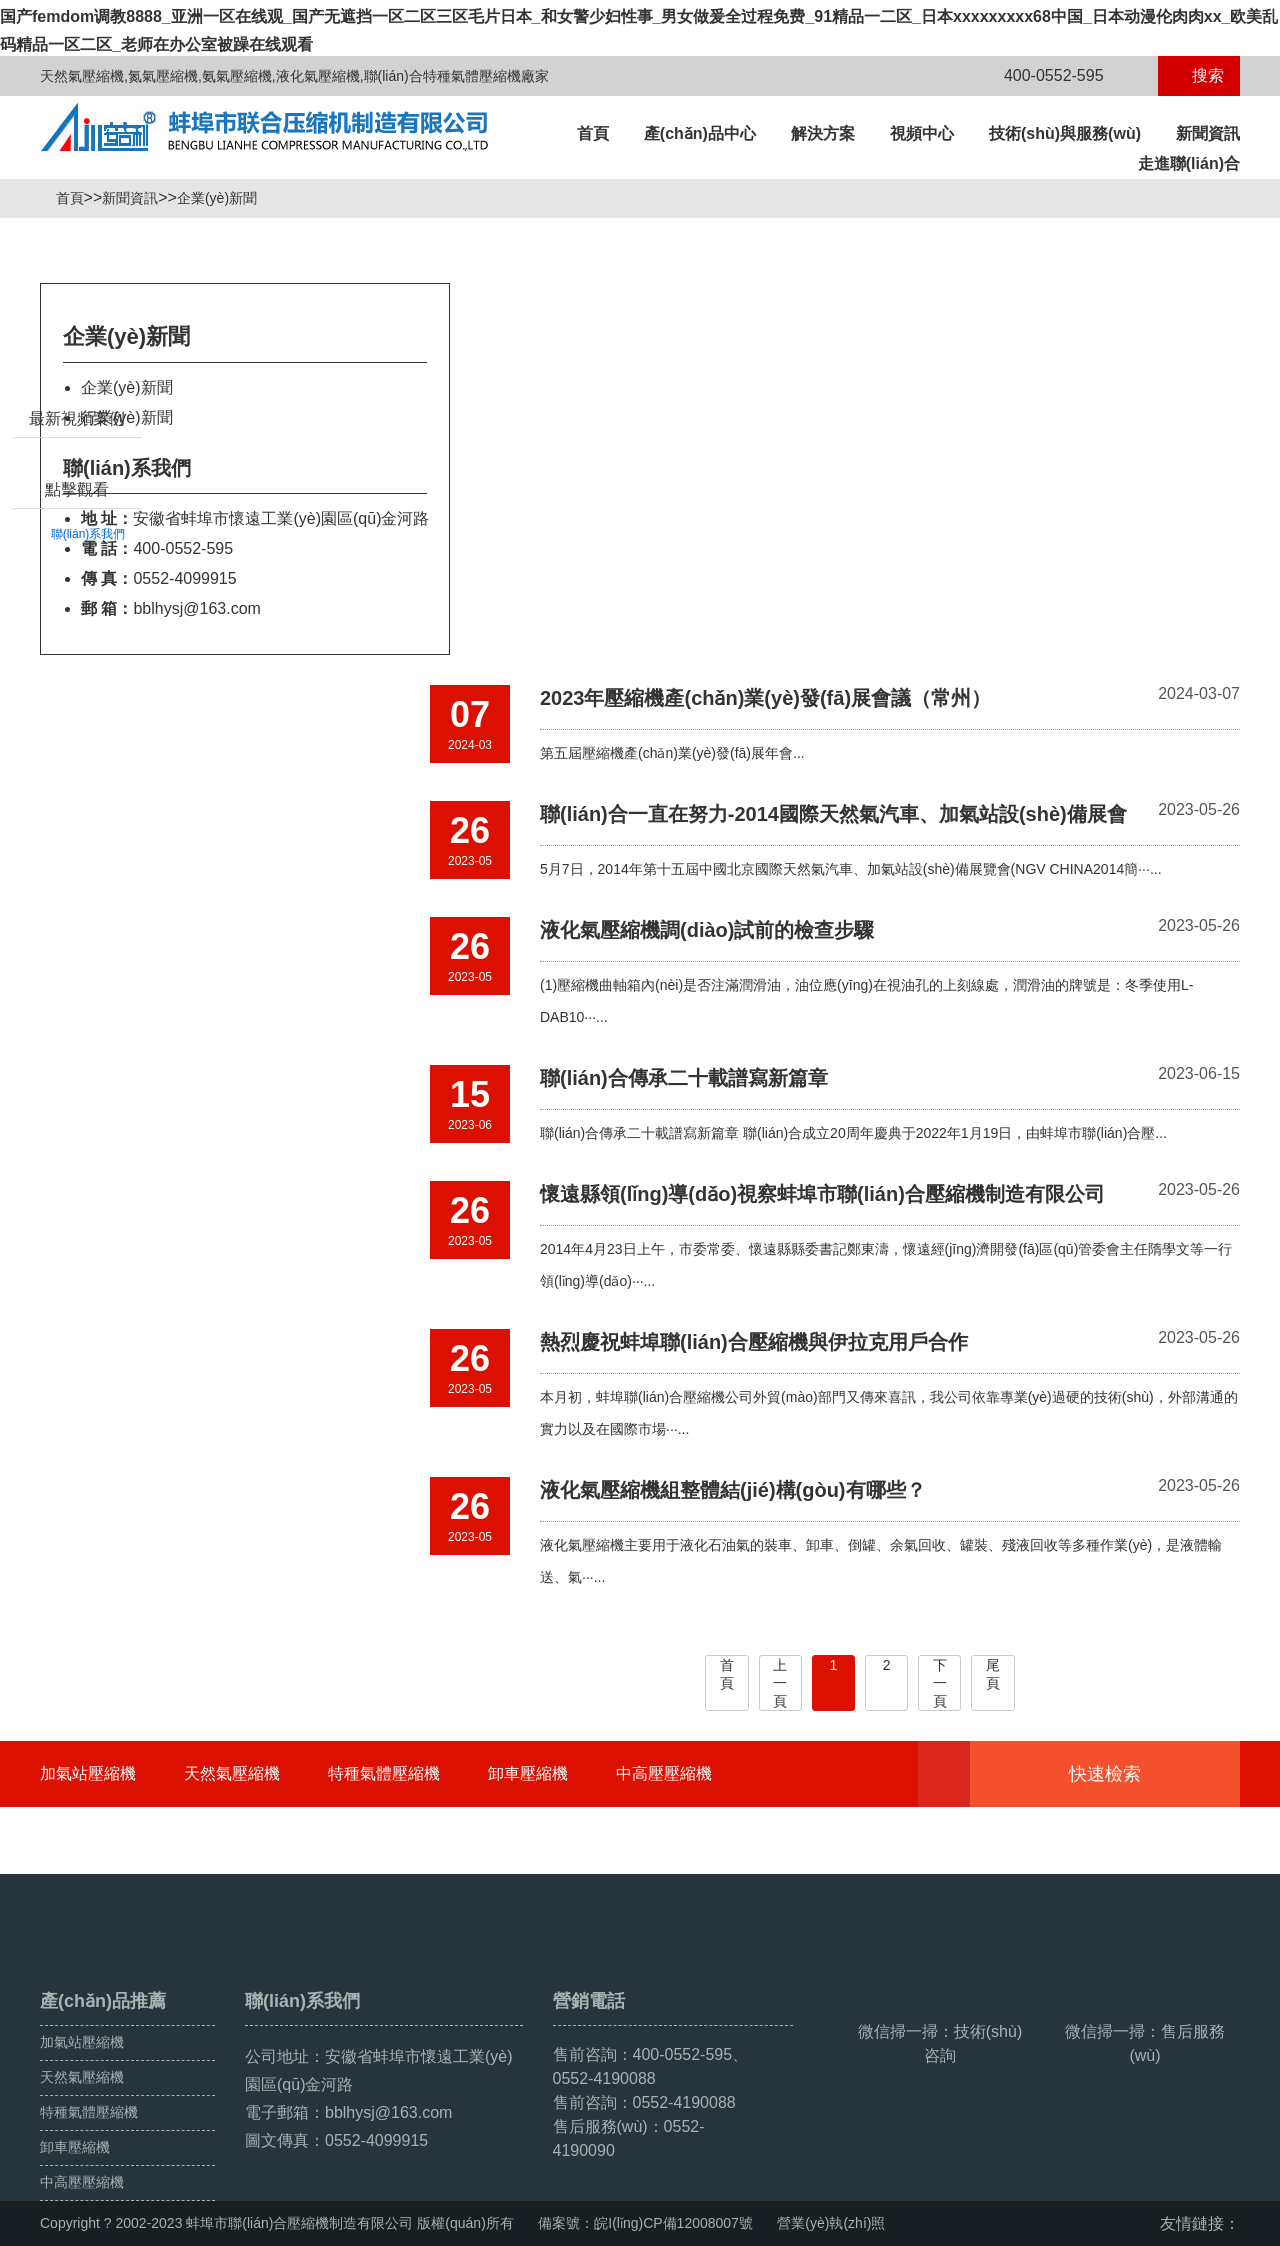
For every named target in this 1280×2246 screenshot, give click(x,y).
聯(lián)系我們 (88, 629)
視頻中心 (922, 133)
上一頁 (780, 1683)
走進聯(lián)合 (1189, 163)
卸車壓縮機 (528, 1773)
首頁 (593, 133)
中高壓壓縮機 (664, 1773)
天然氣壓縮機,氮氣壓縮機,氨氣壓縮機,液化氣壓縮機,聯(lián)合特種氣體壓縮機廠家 (294, 76)
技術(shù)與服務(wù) (1065, 133)
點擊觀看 (77, 584)
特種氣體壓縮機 (384, 1773)
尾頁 (993, 1674)
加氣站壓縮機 (88, 1773)
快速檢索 (1135, 1774)
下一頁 (940, 1683)
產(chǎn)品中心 (700, 133)
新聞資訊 (1208, 133)
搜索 (1199, 75)
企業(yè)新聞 (225, 198)
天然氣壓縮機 (232, 1773)
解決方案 (823, 133)
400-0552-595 (1042, 75)
